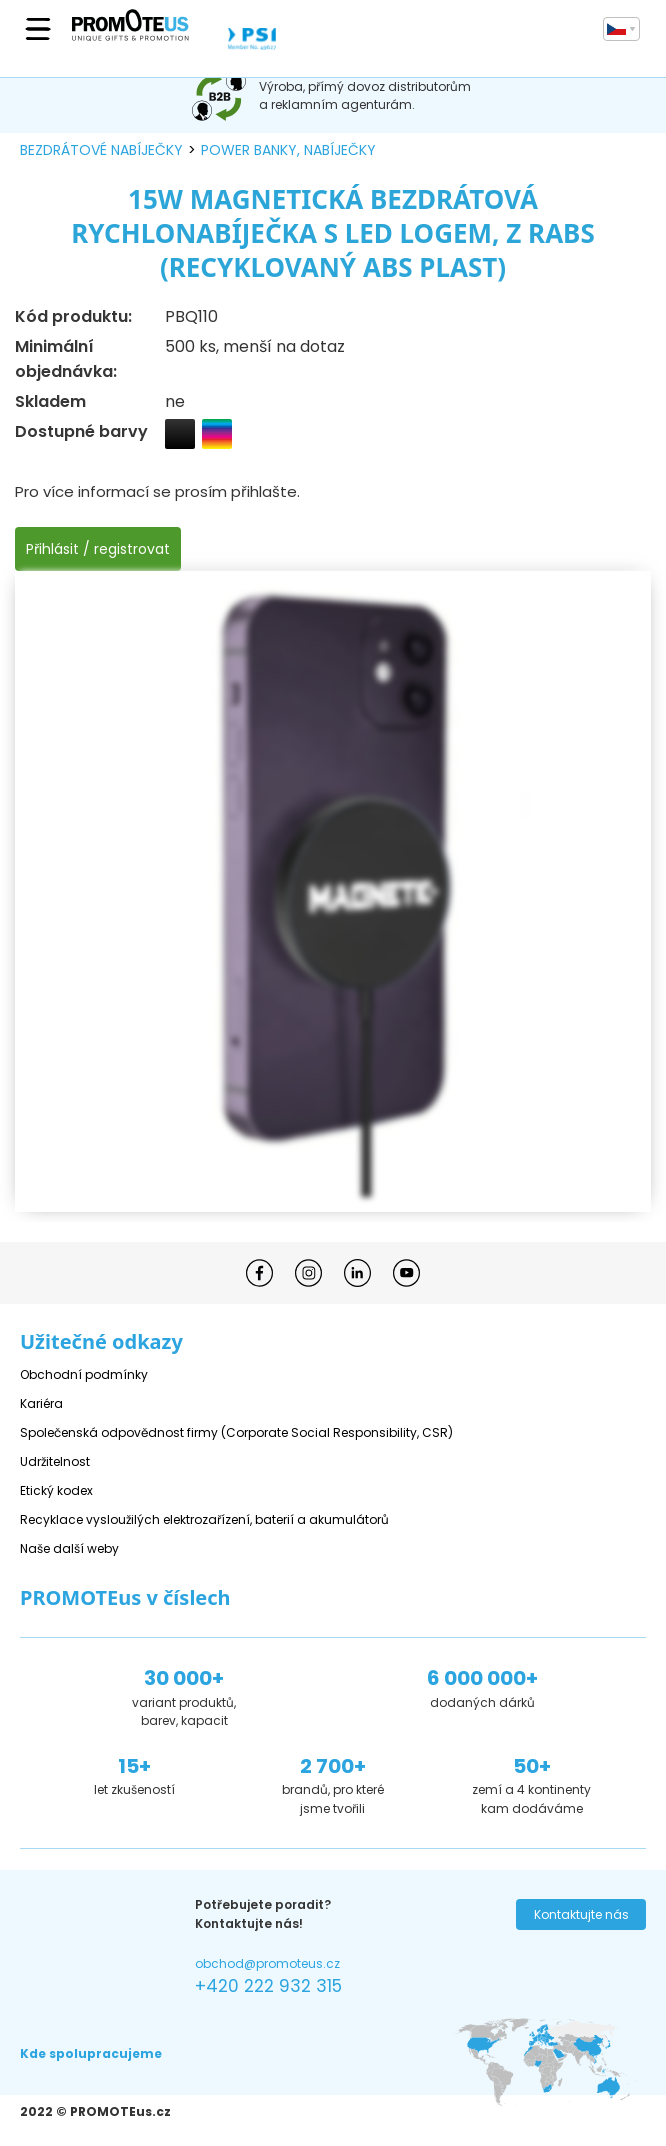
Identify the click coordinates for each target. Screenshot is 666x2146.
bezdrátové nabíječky (101, 150)
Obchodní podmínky (84, 1374)
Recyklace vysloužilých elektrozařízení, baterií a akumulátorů (204, 1519)
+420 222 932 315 (268, 1986)
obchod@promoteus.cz (267, 1963)
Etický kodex (56, 1490)
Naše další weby (69, 1548)
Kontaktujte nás (581, 1914)
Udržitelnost (55, 1461)
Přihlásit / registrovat (98, 549)
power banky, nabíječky (288, 150)
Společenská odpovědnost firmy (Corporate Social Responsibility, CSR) (236, 1432)
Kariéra (41, 1403)
